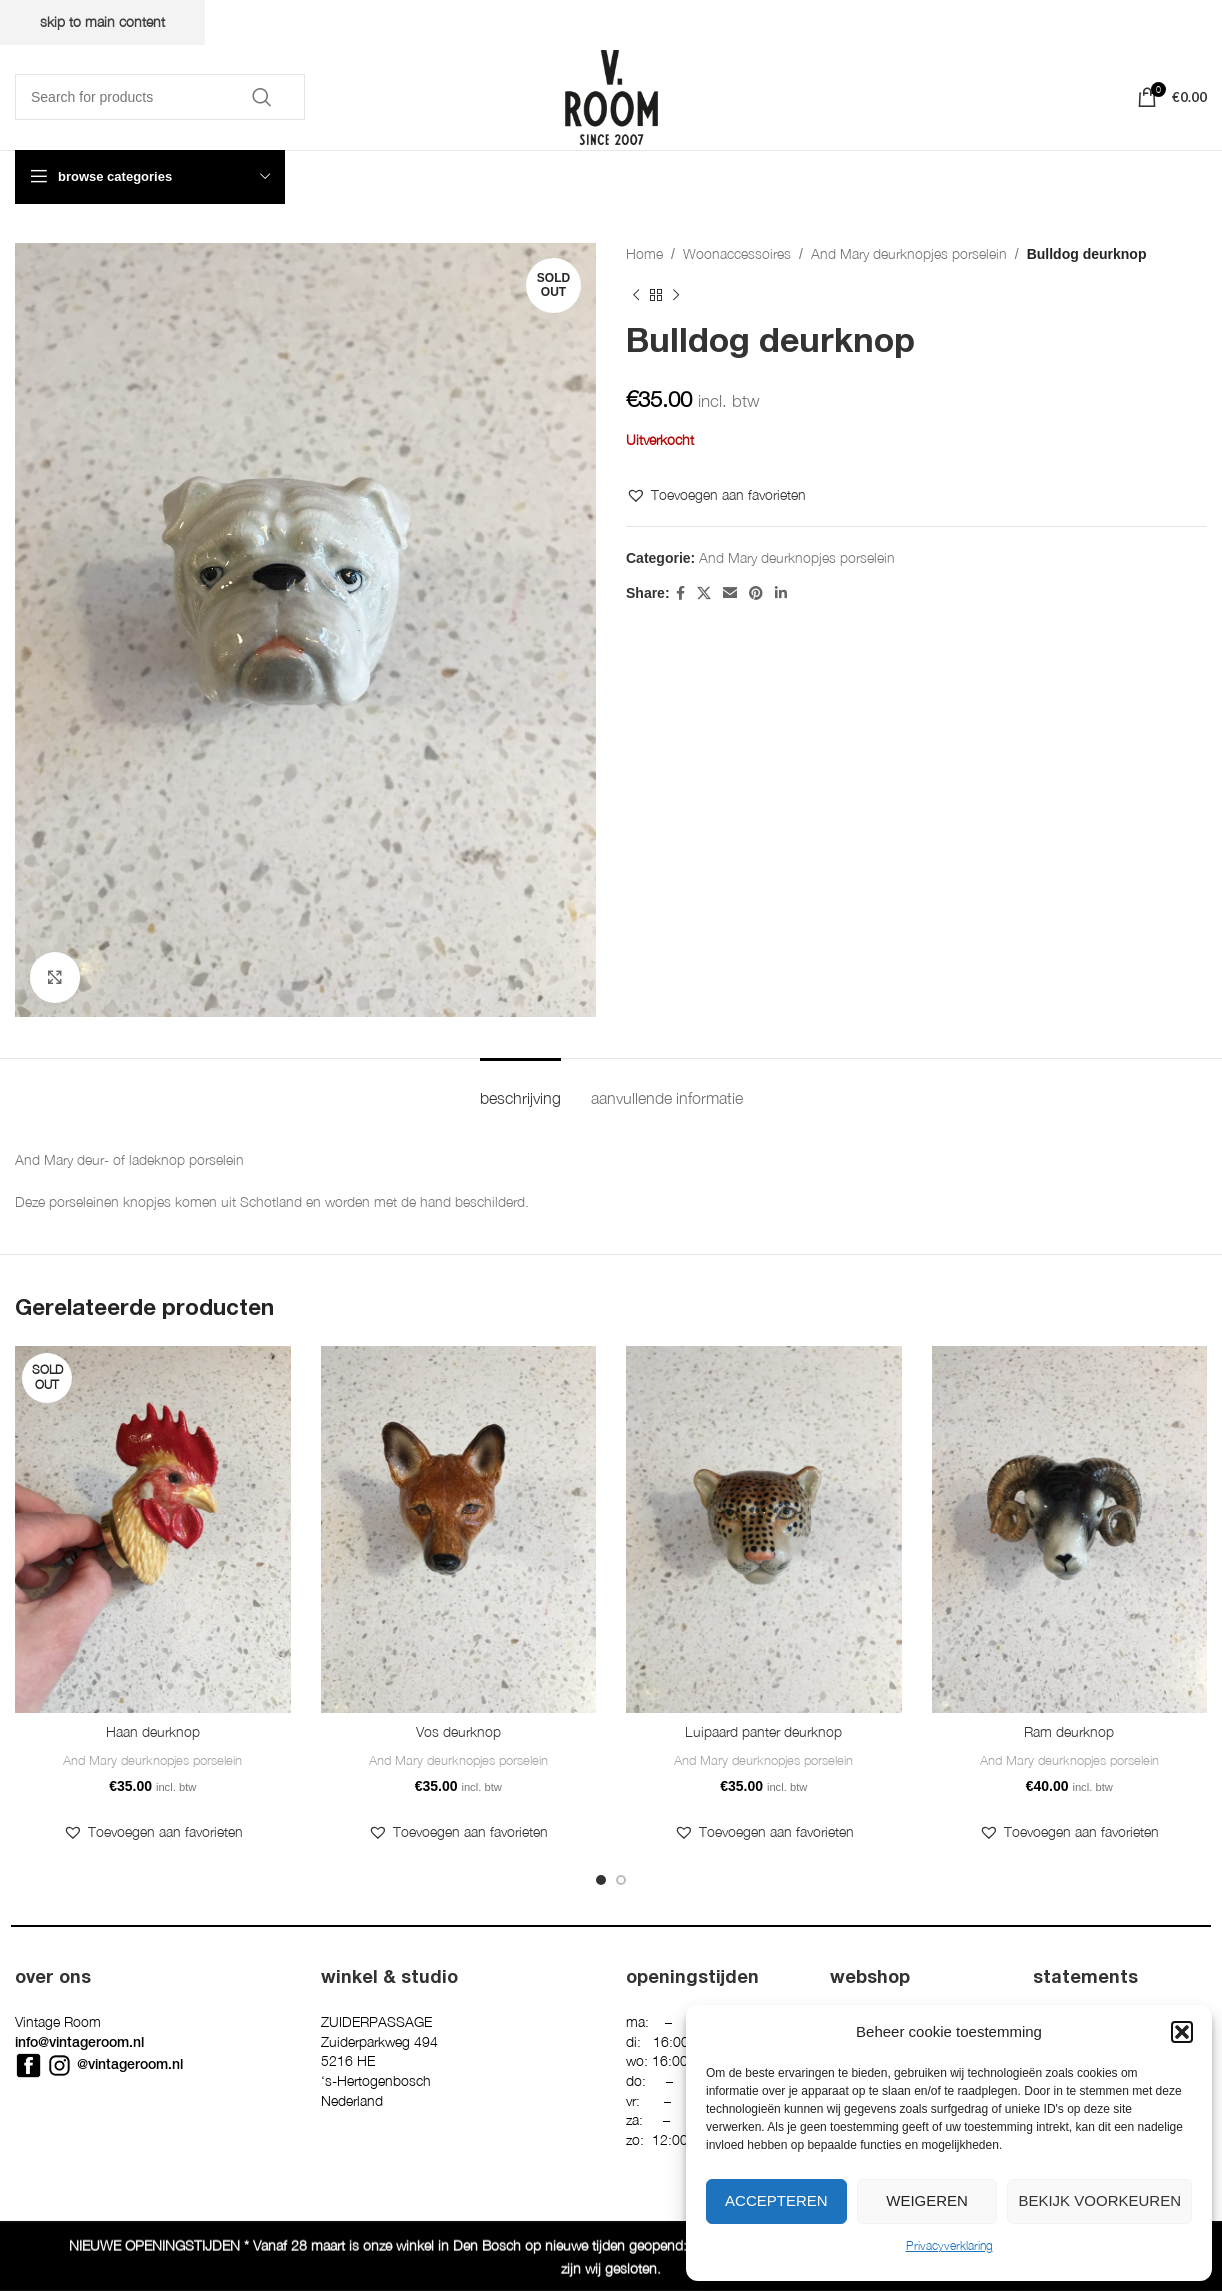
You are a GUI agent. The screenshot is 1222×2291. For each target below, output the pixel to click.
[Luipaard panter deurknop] (764, 1529)
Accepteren (776, 2200)
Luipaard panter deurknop (763, 1731)
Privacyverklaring (949, 2245)
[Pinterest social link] (756, 593)
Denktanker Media (401, 2259)
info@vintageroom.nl (79, 2042)
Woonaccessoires (737, 253)
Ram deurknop (1069, 1731)
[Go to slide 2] (621, 1880)
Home (644, 253)
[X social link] (704, 593)
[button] (1182, 2032)
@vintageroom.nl (130, 2064)
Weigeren (927, 2200)
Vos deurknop (458, 1731)
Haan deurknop (153, 1731)
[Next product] (676, 295)
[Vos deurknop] (459, 1529)
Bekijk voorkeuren (1099, 2200)
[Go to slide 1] (601, 1880)
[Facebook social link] (680, 593)
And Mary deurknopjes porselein (909, 253)
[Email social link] (730, 593)
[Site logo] (611, 95)
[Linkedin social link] (781, 593)
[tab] (520, 1088)
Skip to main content (102, 21)
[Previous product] (636, 295)
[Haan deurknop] (153, 1529)
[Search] (160, 97)
